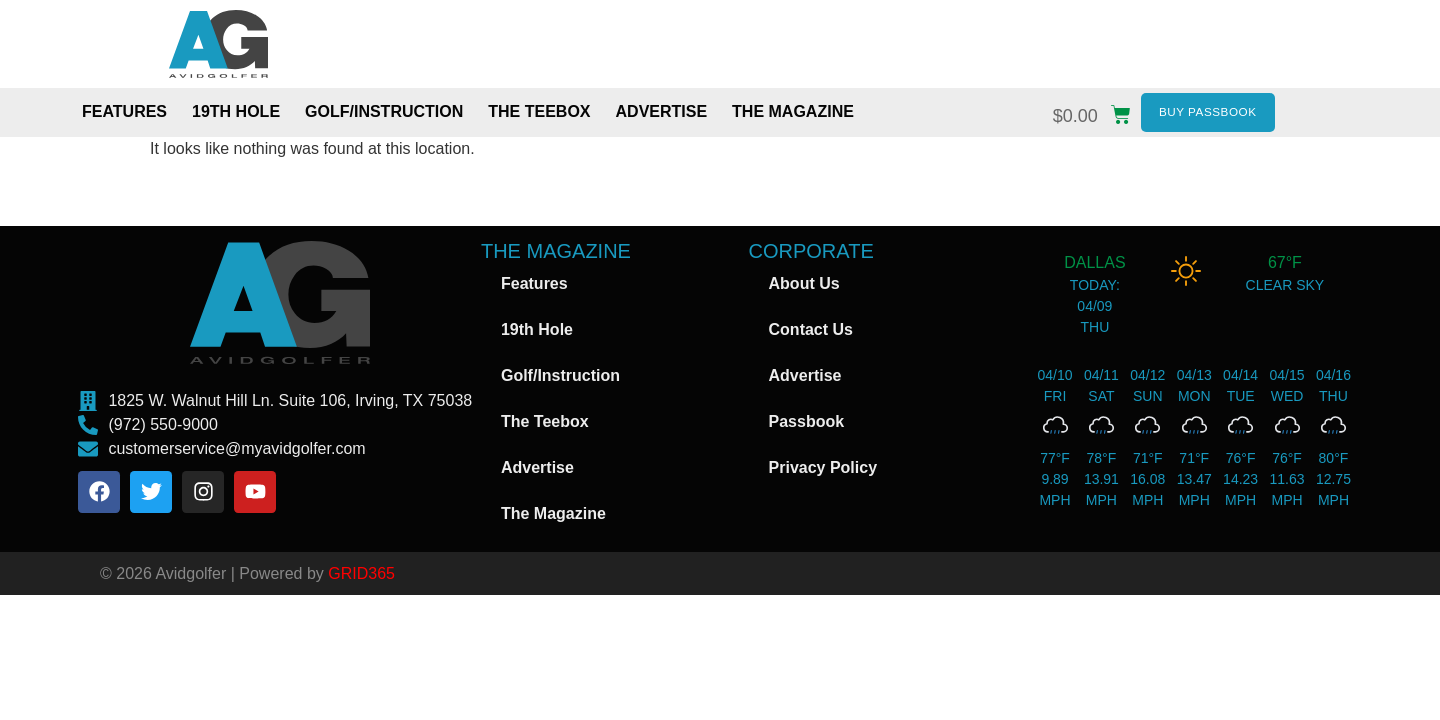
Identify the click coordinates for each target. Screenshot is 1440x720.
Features (124, 114)
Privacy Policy (823, 472)
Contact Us (811, 334)
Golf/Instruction (384, 114)
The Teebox (539, 114)
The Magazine (793, 114)
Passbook (807, 426)
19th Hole (236, 114)
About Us (804, 288)
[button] (1097, 111)
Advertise (662, 114)
